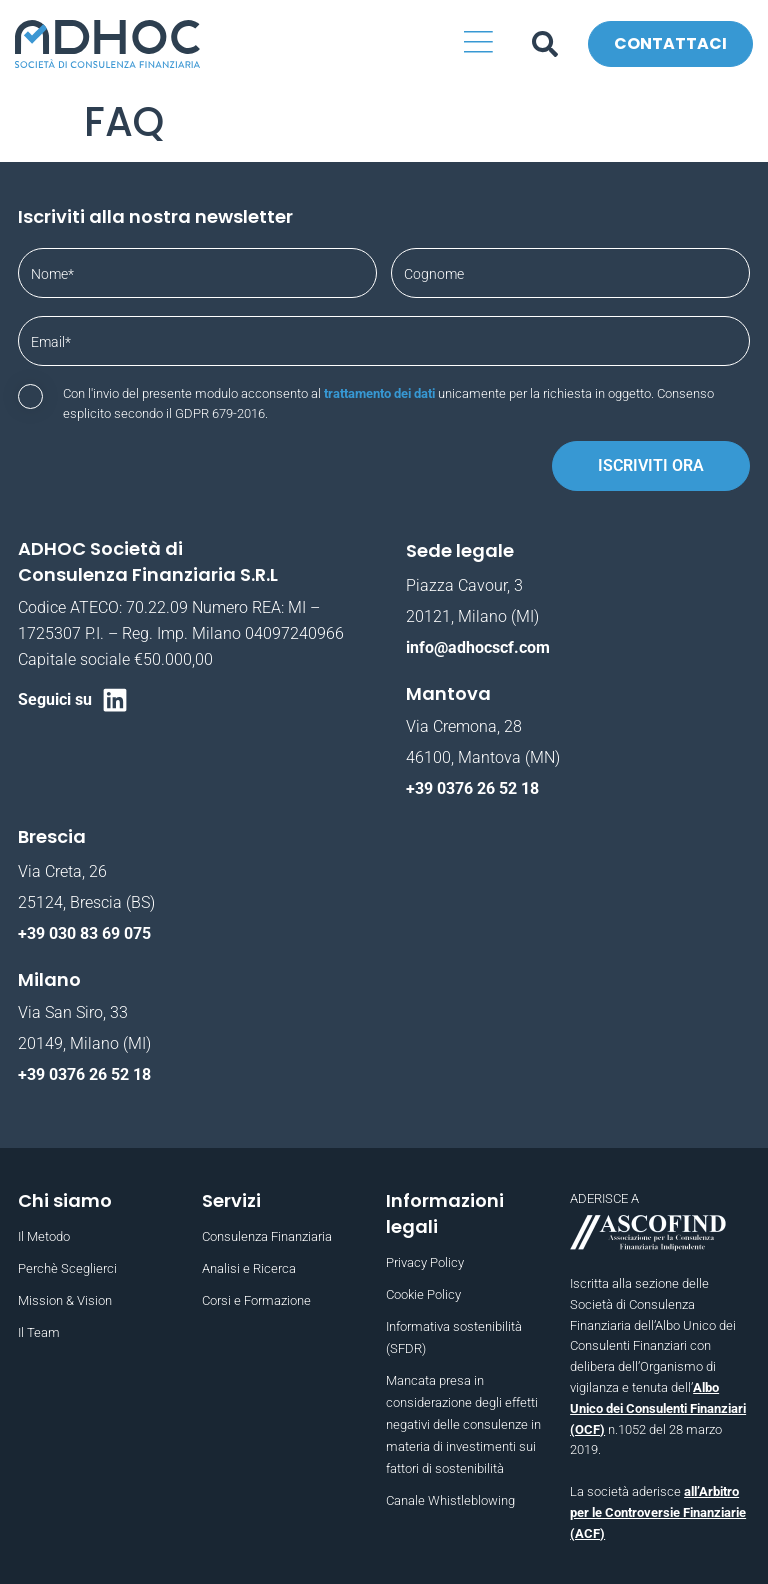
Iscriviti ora (651, 465)
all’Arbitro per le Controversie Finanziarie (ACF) (658, 1512)
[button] (479, 44)
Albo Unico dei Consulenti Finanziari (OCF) (658, 1408)
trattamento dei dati (379, 393)
